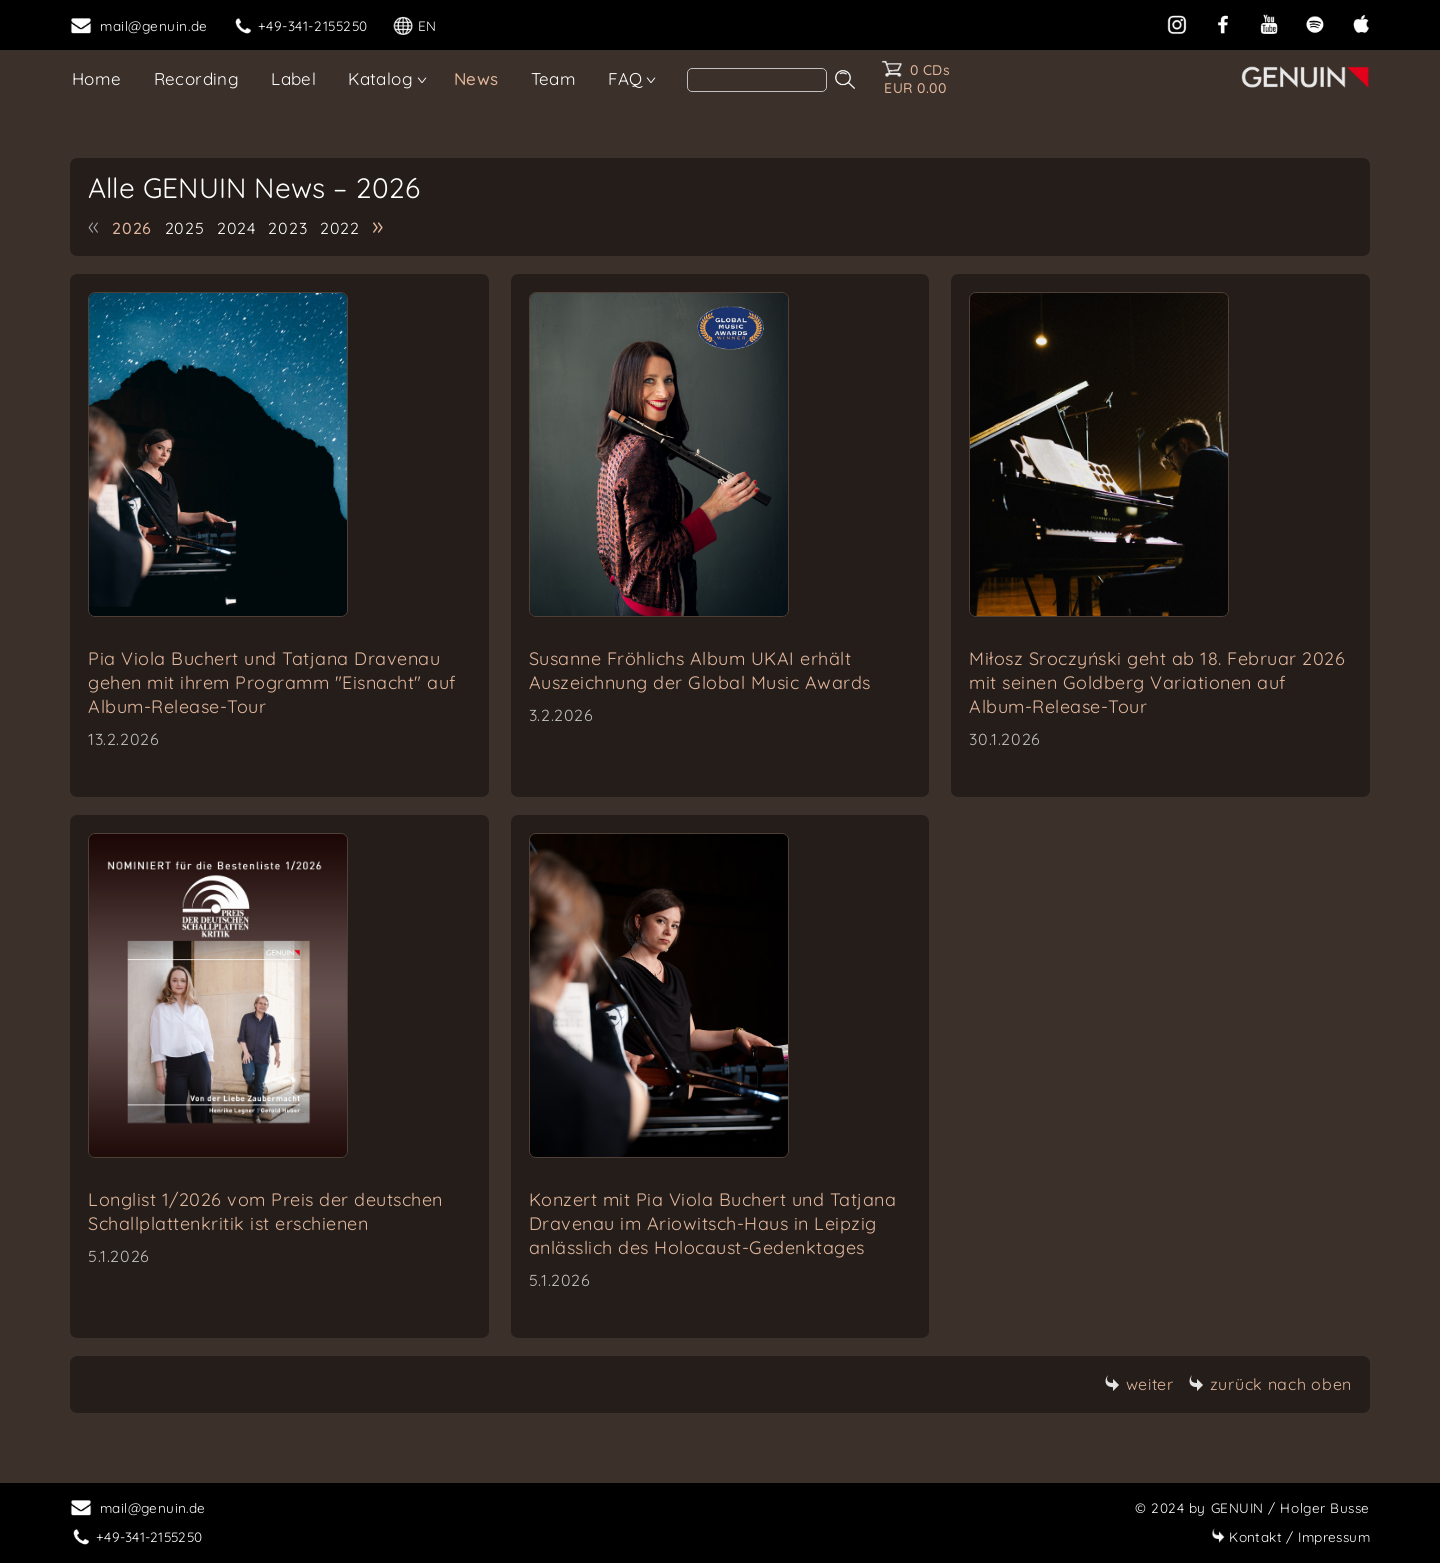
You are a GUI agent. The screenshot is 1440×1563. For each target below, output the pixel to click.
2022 (340, 228)
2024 (236, 228)
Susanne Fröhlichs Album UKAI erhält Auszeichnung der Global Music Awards (700, 670)
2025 (185, 228)
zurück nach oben (1270, 1384)
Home (97, 78)
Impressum (1290, 1536)
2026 (132, 228)
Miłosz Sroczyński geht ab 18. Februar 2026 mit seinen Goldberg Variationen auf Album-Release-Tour (1157, 682)
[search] (757, 80)
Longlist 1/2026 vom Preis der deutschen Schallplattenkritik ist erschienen (265, 1211)
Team (554, 78)
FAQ (625, 78)
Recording (197, 78)
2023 (287, 228)
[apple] (1361, 22)
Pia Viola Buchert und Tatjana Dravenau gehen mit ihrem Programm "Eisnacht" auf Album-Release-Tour (272, 682)
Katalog (380, 78)
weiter (1139, 1384)
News (476, 78)
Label (293, 78)
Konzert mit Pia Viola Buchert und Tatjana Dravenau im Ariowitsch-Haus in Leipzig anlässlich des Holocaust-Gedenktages (713, 1223)
